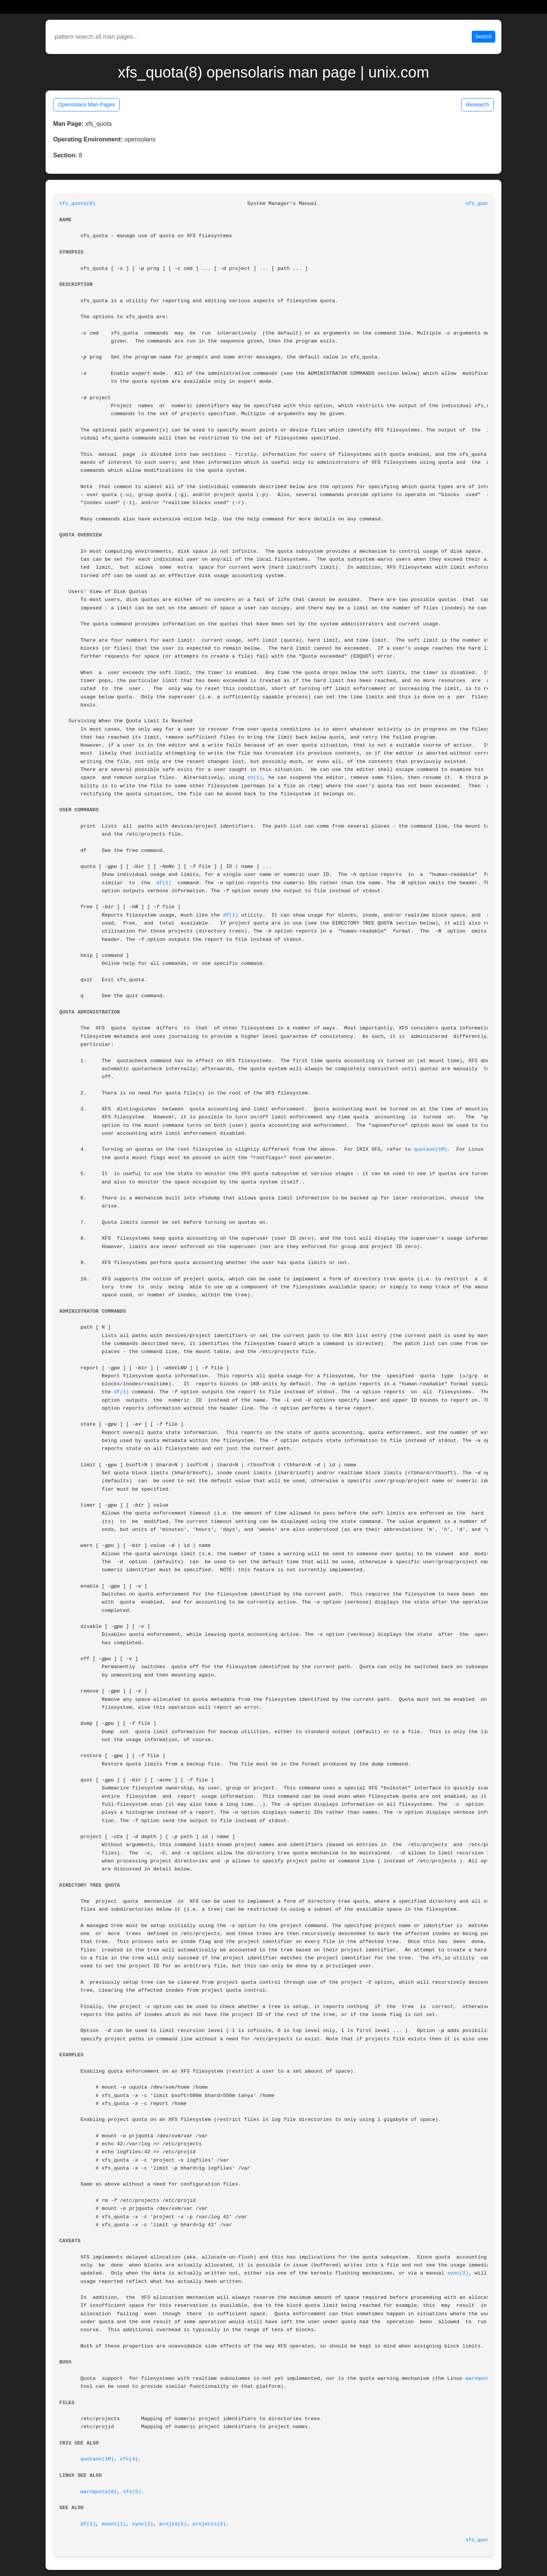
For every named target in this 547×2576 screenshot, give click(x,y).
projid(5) (173, 2524)
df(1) (163, 883)
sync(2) (457, 2273)
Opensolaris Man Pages (86, 105)
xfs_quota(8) (77, 203)
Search (483, 36)
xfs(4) (129, 2459)
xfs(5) (132, 2492)
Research (477, 105)
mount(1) (114, 2524)
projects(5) (209, 2524)
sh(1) (254, 777)
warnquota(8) (483, 2378)
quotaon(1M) (430, 1149)
